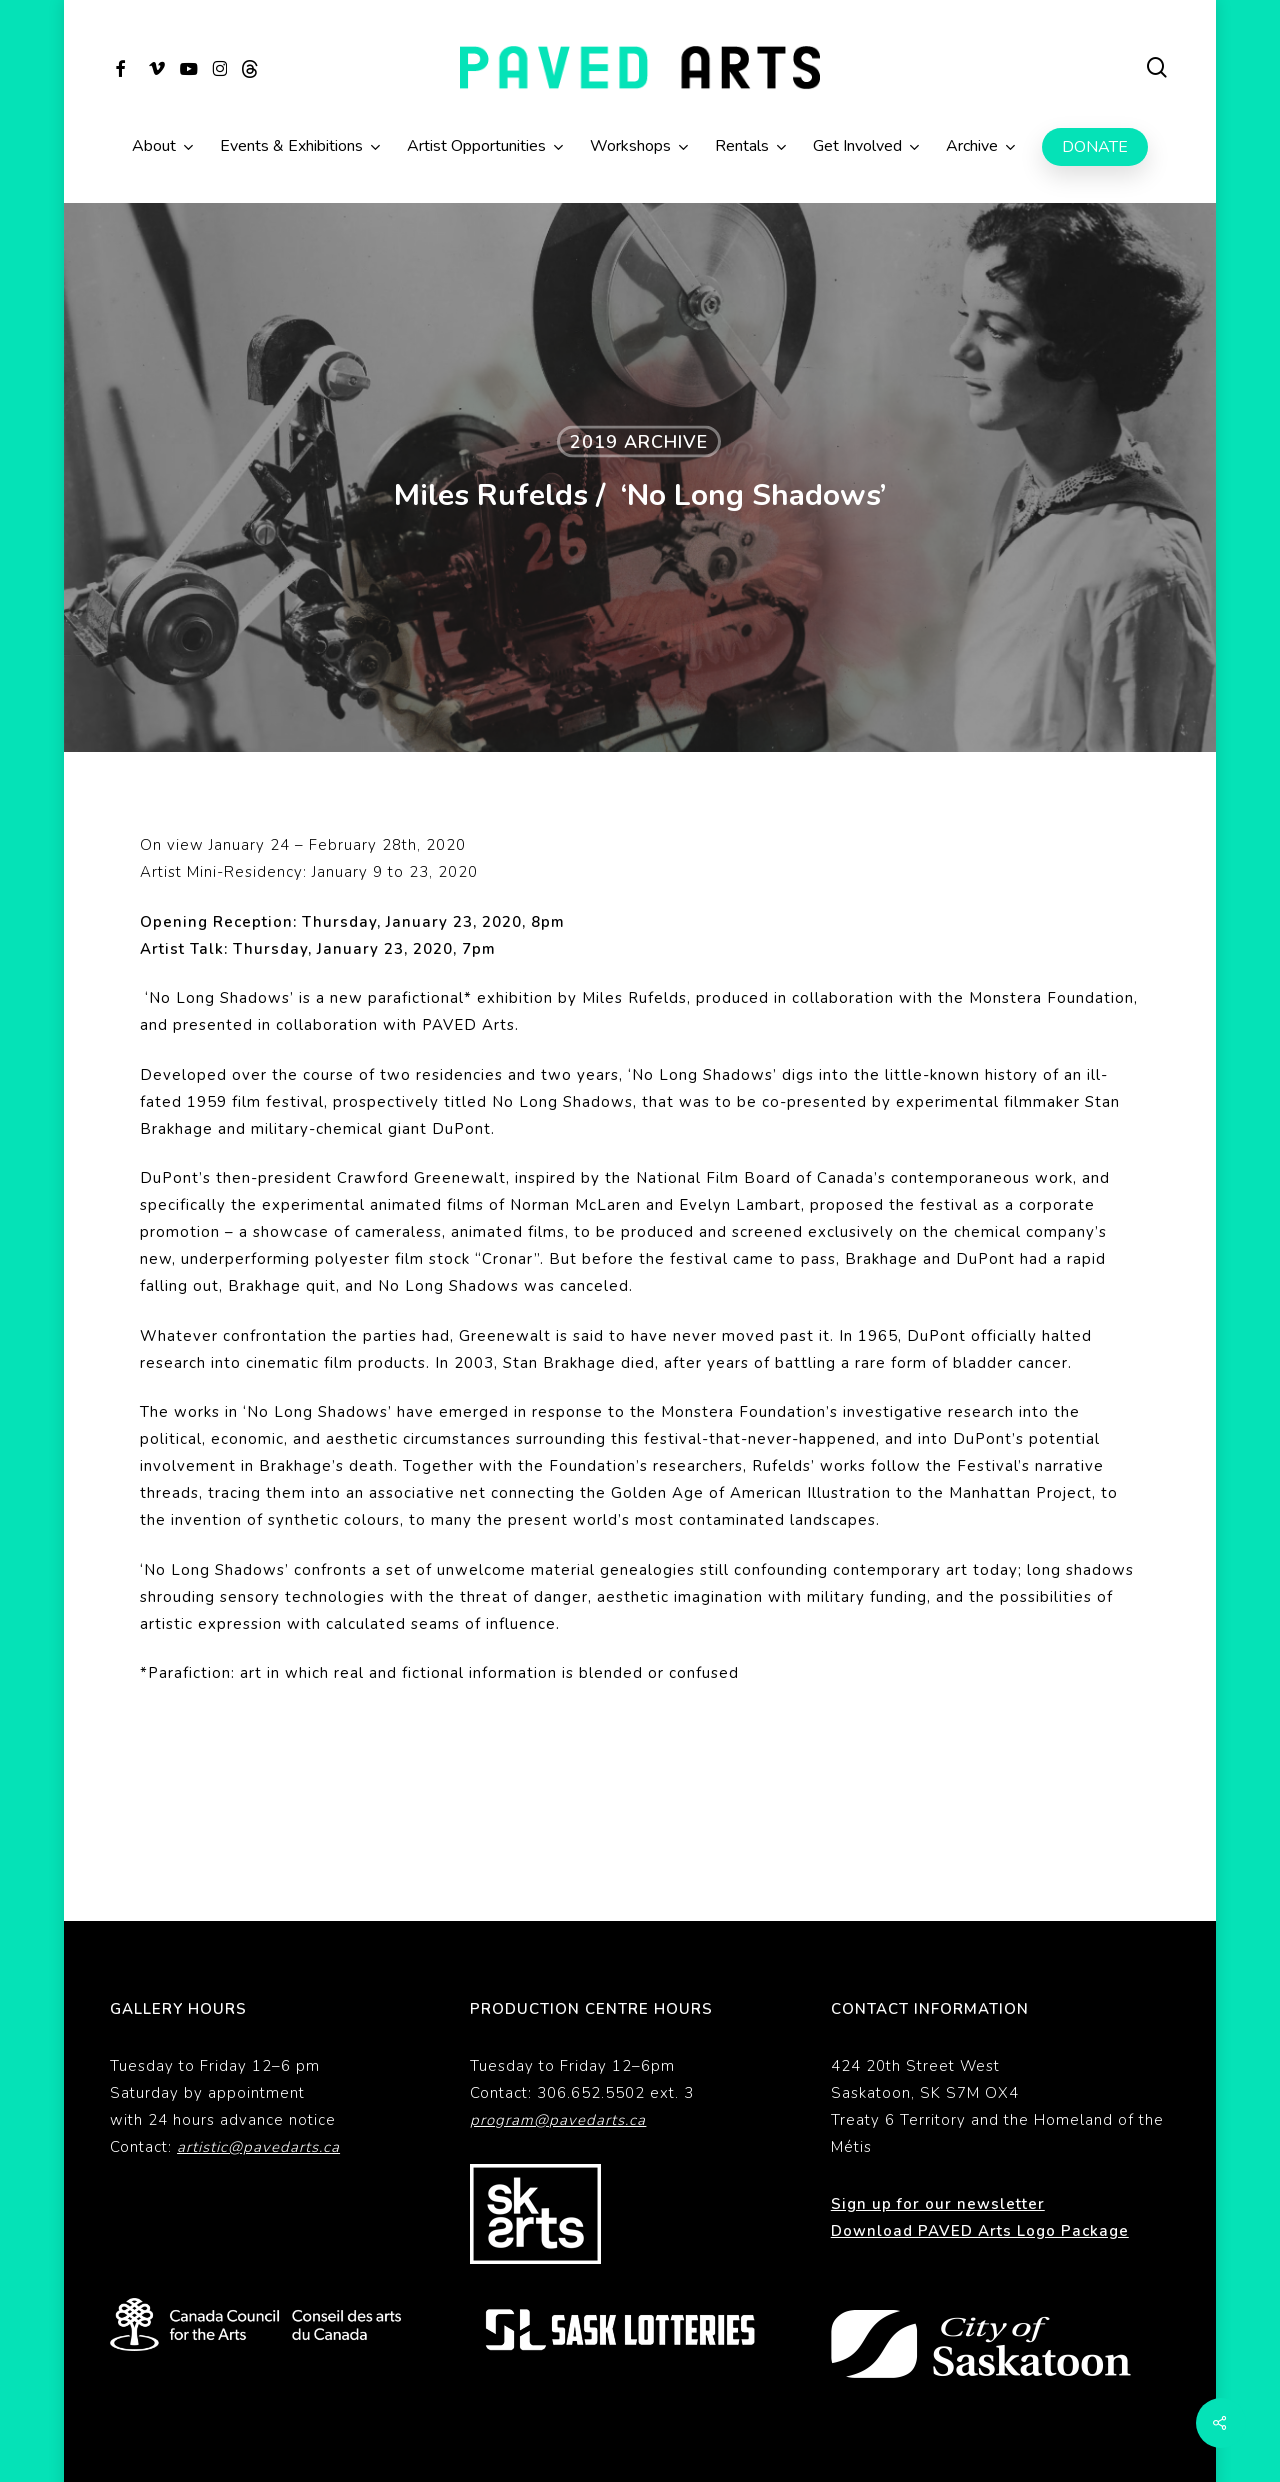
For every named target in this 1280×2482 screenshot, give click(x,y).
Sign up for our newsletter (938, 2137)
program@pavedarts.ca (558, 2053)
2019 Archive (639, 442)
